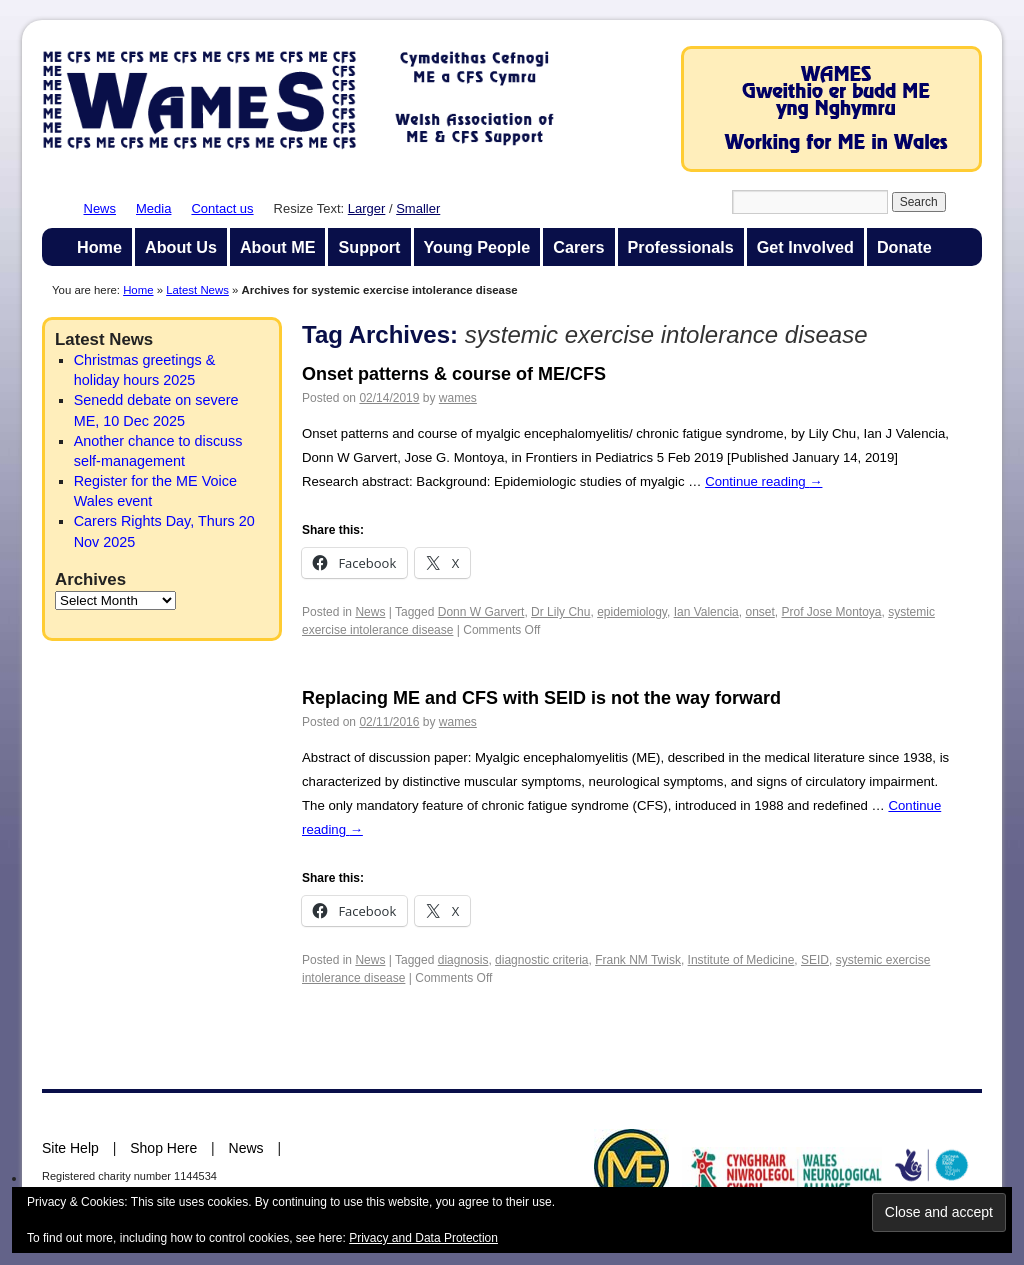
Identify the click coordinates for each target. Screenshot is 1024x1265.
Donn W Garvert (481, 612)
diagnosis (463, 960)
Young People (477, 247)
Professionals (681, 247)
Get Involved (805, 247)
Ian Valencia (706, 612)
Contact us (222, 208)
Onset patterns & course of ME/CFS (454, 374)
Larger (367, 208)
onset (759, 612)
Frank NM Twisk (638, 960)
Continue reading (763, 481)
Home (99, 247)
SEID (815, 960)
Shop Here (163, 1148)
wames (458, 398)
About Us (181, 247)
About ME (278, 247)
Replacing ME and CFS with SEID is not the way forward (541, 698)
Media (153, 208)
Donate (904, 247)
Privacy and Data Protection (423, 1238)
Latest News (197, 290)
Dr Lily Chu (560, 612)
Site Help (70, 1148)
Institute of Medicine (741, 960)
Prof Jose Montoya (831, 612)
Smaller (418, 208)
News (100, 208)
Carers (578, 247)
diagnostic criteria (541, 960)
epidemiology (632, 612)
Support (369, 247)
